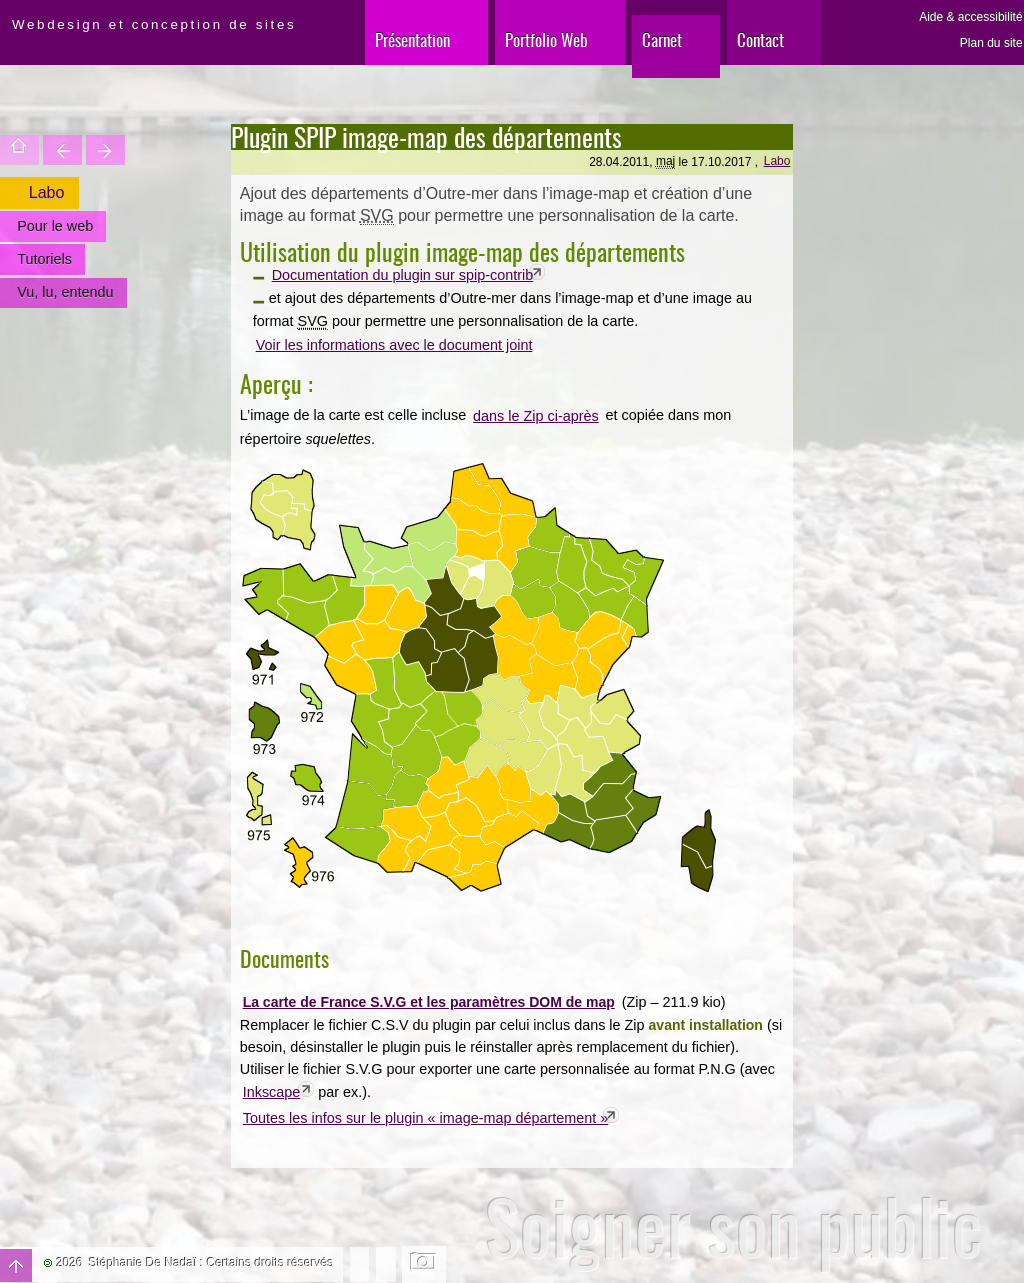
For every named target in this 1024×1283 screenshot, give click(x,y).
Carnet (662, 39)
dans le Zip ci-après (536, 416)
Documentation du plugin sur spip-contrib (403, 275)
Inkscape (272, 1092)
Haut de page (16, 1265)
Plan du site (991, 43)
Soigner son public (734, 1226)
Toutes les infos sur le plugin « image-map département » (426, 1118)
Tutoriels (44, 259)
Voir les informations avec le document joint (394, 345)
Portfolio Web (546, 39)
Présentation (412, 39)
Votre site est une (105, 150)
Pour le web (55, 226)
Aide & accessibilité (970, 17)
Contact (760, 39)
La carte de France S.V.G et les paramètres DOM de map (429, 1002)
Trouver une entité (62, 150)
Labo (777, 161)
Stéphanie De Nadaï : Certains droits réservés (211, 1263)
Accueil (19, 150)
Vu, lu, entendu (65, 292)
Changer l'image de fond (424, 1264)
